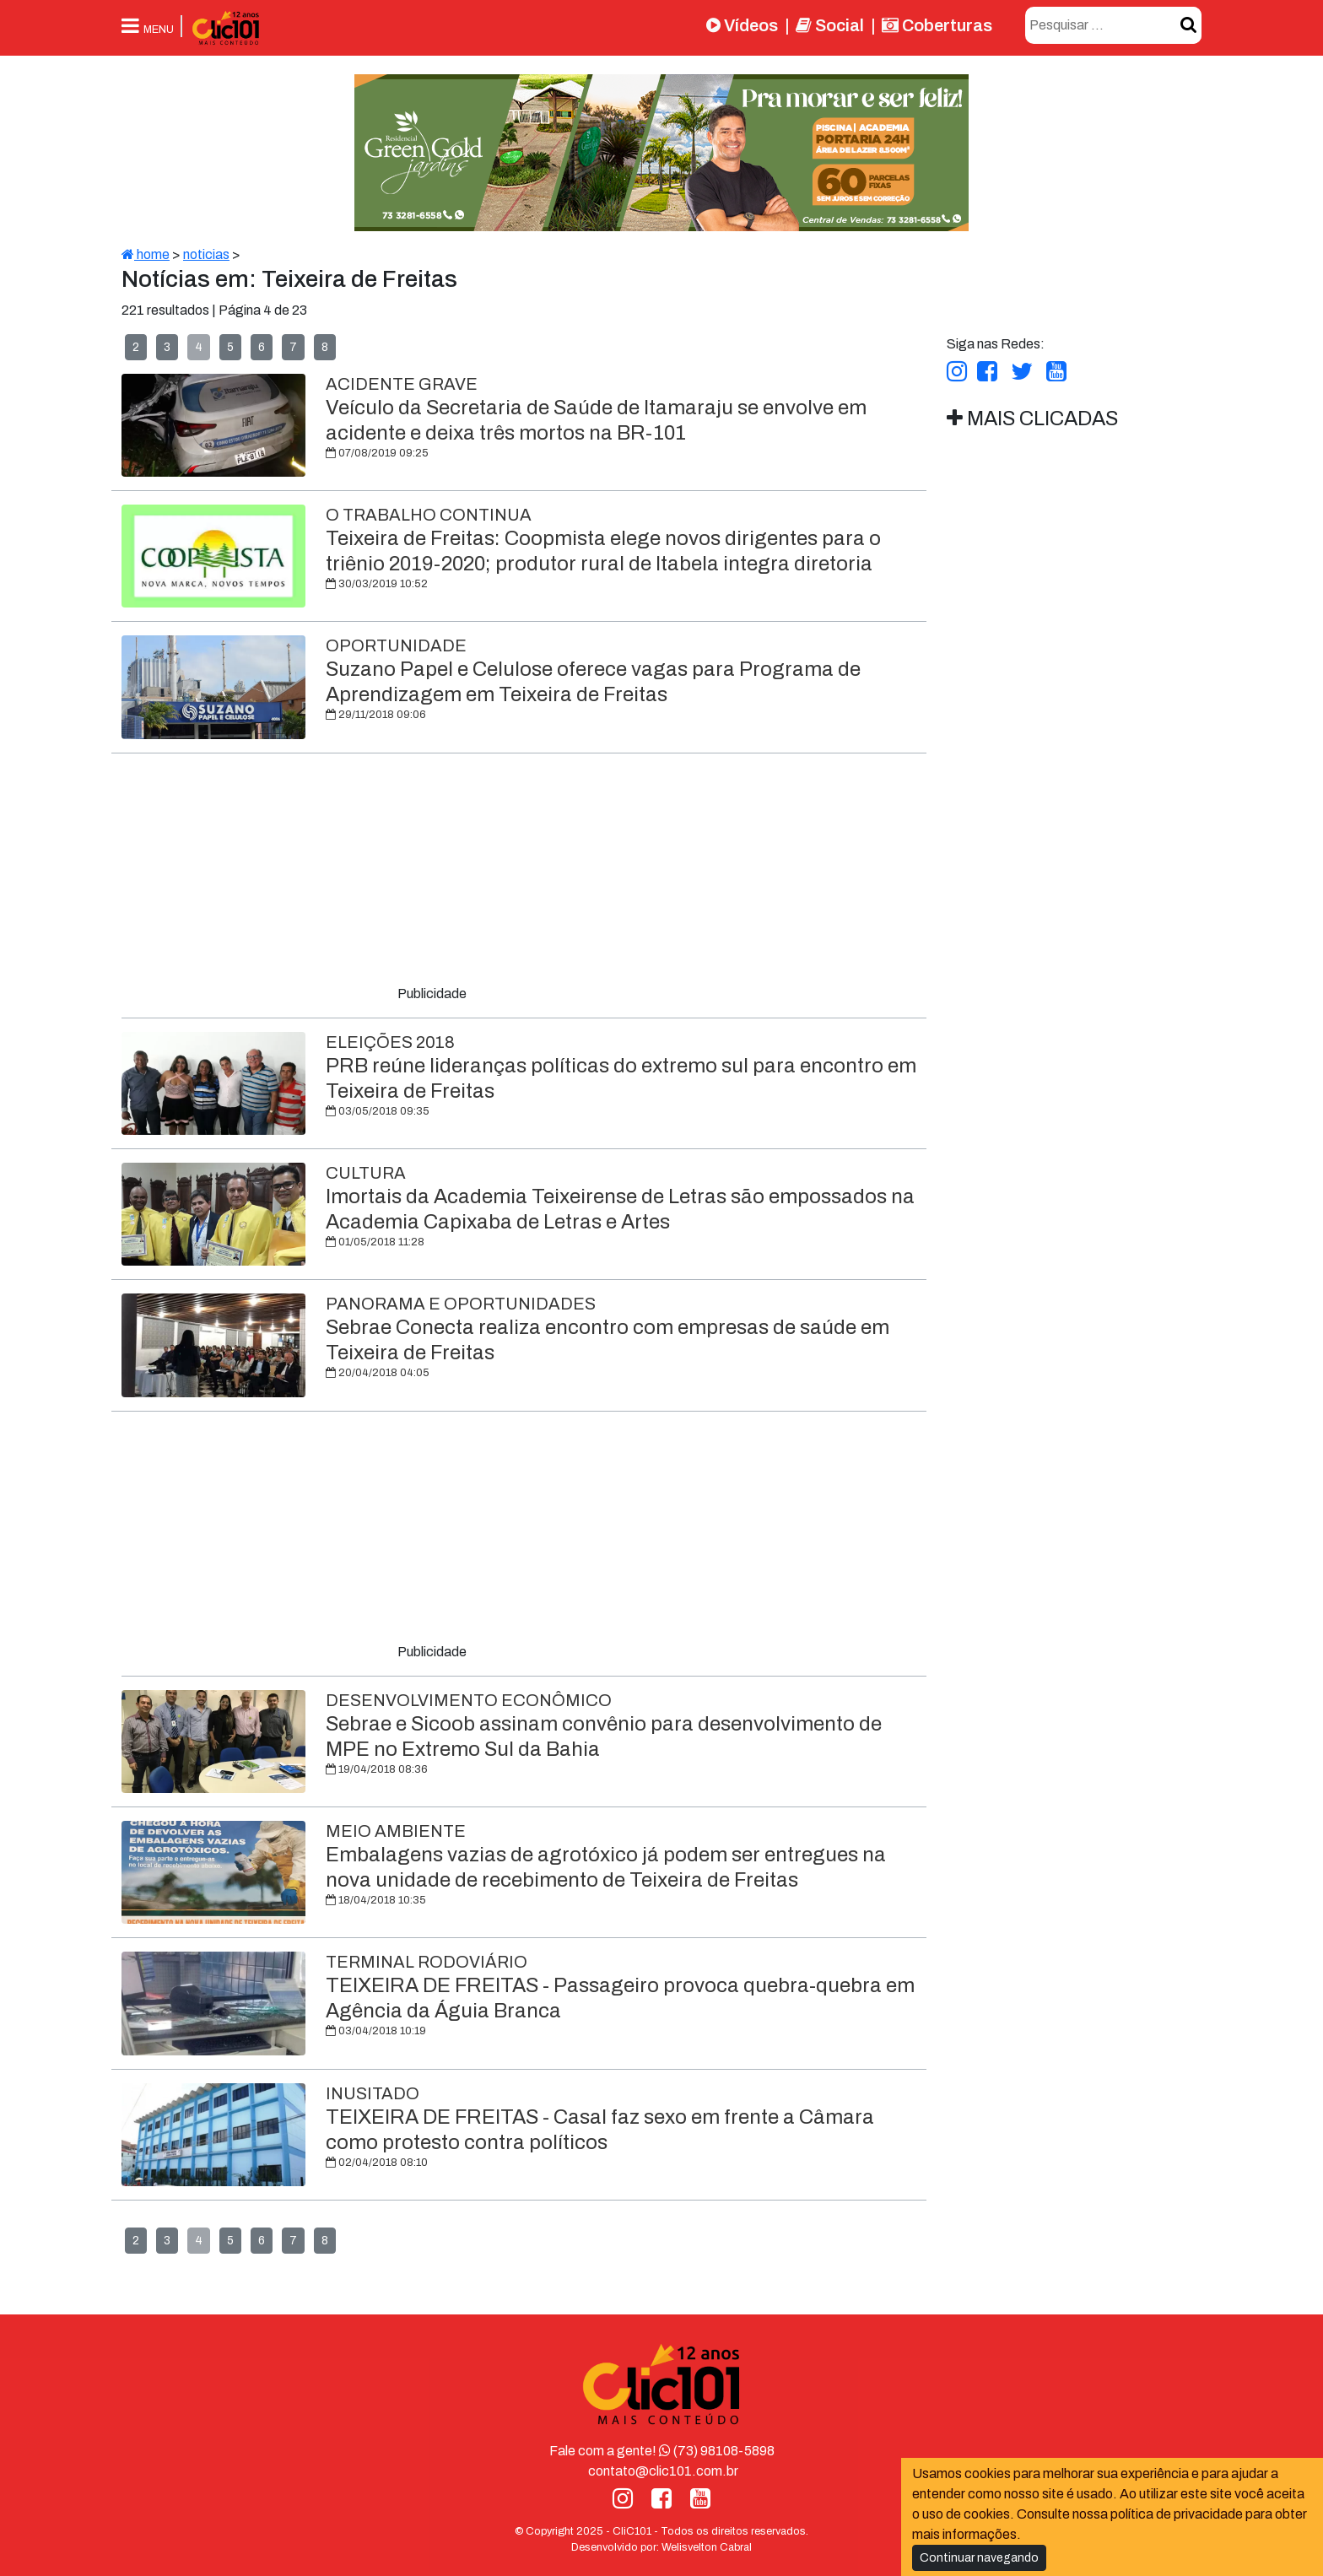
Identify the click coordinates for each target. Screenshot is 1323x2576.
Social (830, 25)
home (146, 254)
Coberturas (937, 25)
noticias (206, 254)
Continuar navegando (979, 2558)
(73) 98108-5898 (717, 2451)
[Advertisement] (524, 872)
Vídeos (742, 25)
